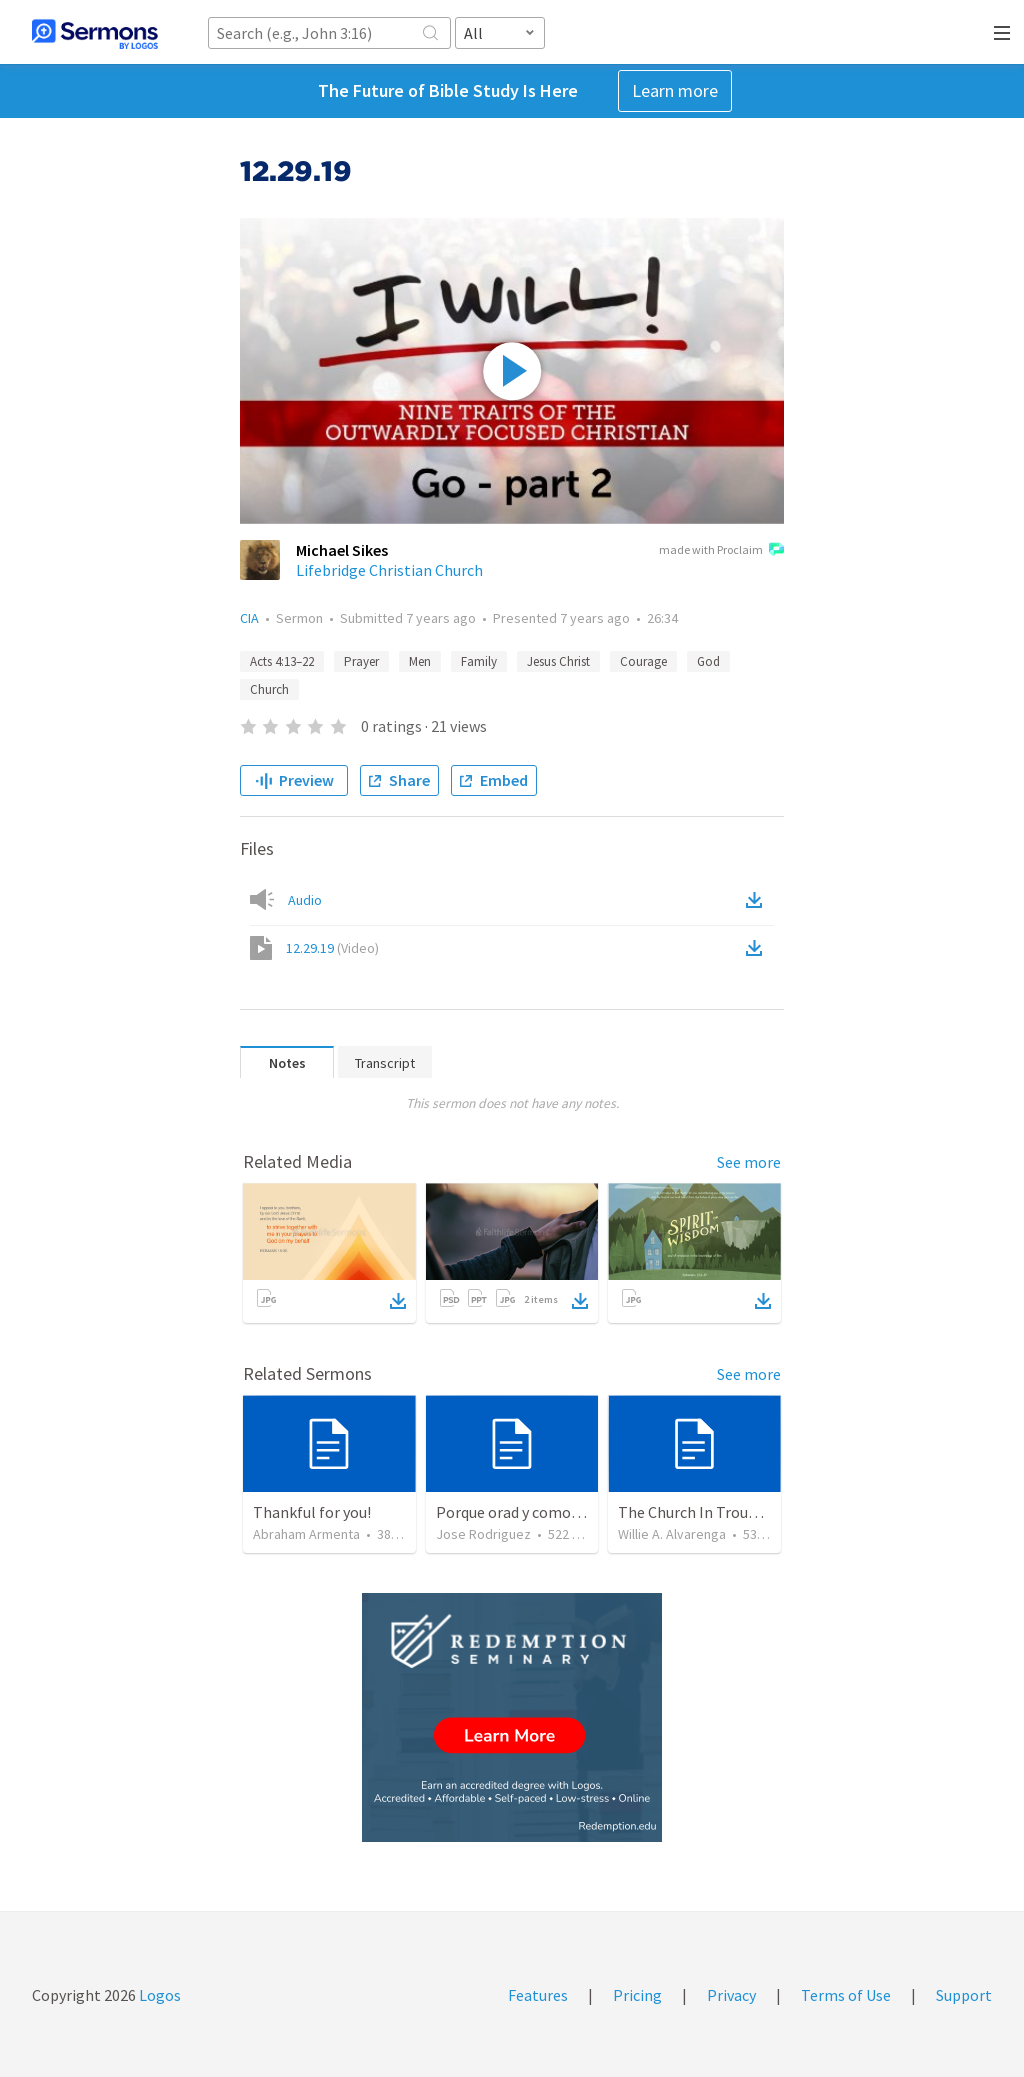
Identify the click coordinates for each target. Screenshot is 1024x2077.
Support (964, 1995)
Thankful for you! (312, 1512)
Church (269, 689)
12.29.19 (332, 948)
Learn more (675, 90)
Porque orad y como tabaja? (530, 1512)
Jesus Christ (558, 661)
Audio (305, 900)
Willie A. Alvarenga (672, 1534)
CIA (249, 618)
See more (749, 1162)
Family (479, 661)
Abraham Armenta (306, 1534)
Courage (643, 661)
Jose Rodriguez (483, 1534)
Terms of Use (846, 1995)
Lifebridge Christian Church (389, 570)
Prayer (361, 661)
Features (538, 1995)
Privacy (731, 1995)
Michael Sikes (342, 550)
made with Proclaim (721, 551)
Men (420, 661)
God (708, 661)
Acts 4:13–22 (282, 661)
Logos (158, 1995)
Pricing (637, 1995)
